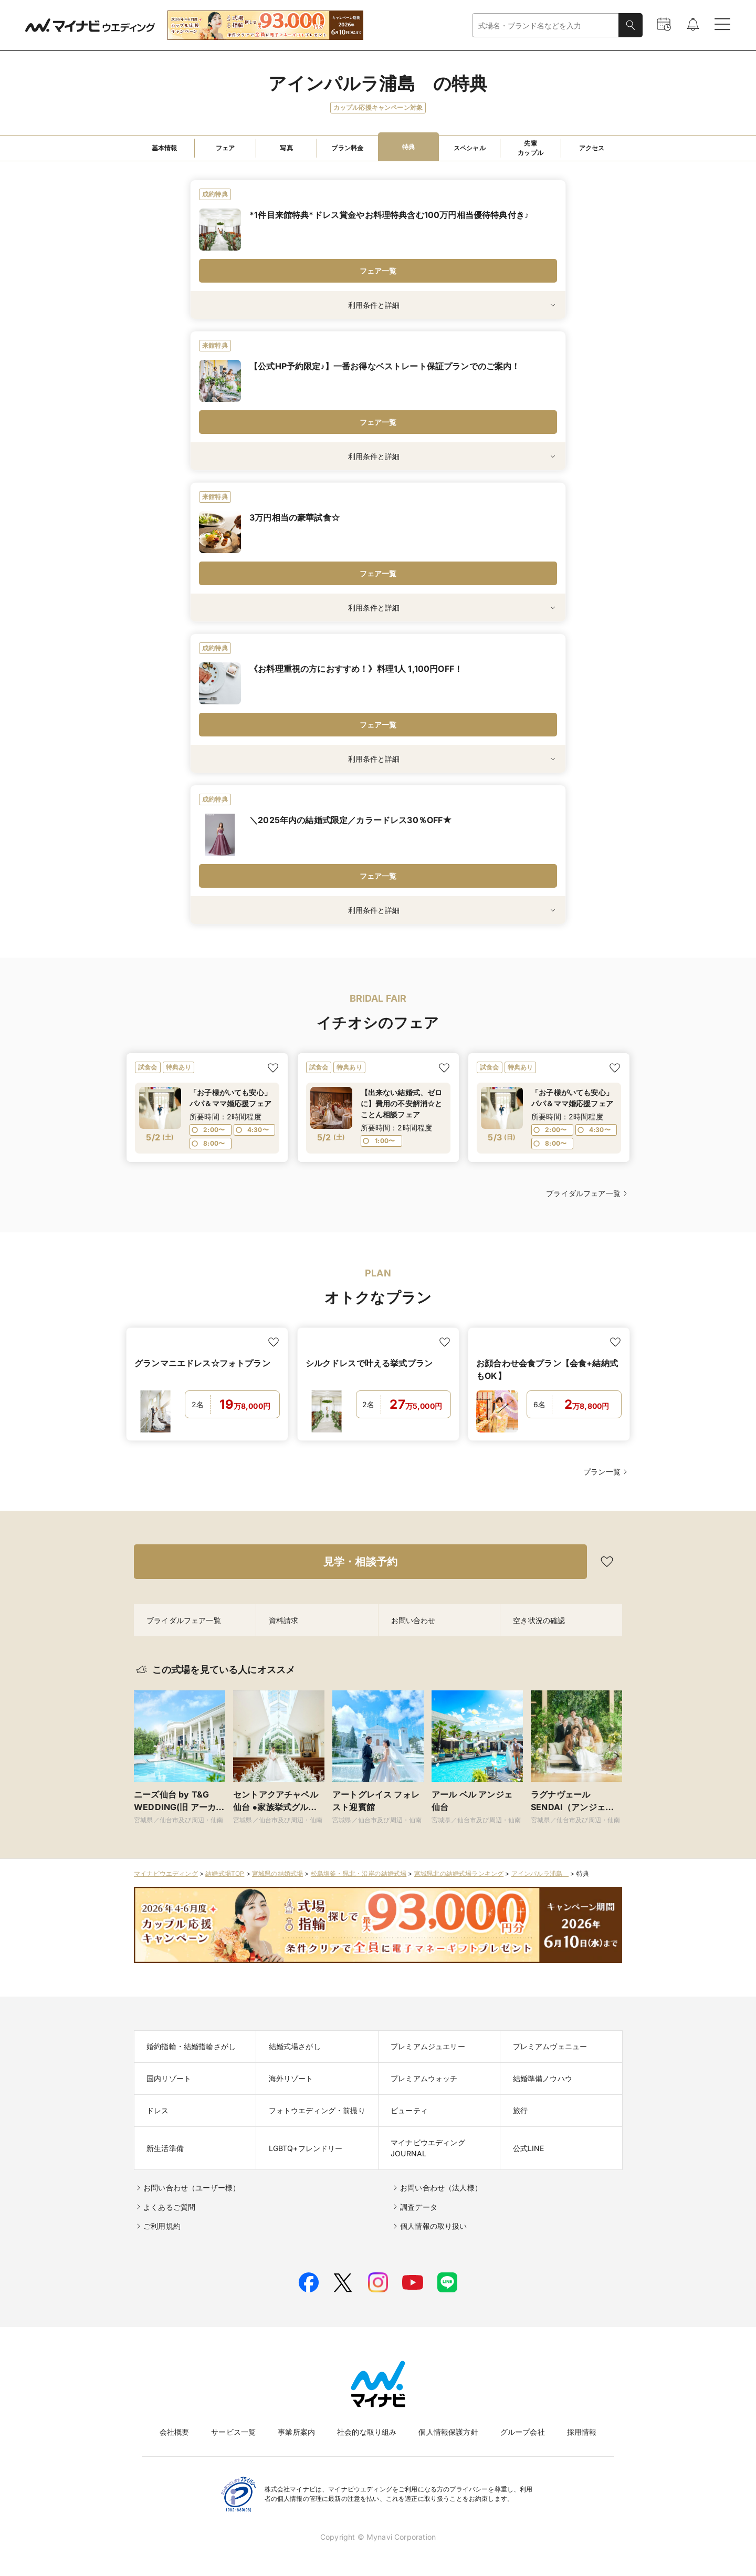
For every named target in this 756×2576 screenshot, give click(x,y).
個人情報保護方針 (448, 2431)
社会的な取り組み (366, 2431)
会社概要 (175, 2431)
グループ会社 (522, 2431)
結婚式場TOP (224, 1873)
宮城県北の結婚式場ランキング (458, 1873)
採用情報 (582, 2431)
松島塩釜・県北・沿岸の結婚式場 (359, 1873)
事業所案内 (296, 2431)
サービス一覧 (233, 2431)
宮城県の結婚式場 (277, 1873)
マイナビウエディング (166, 1873)
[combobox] (545, 25)
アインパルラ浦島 (540, 1873)
